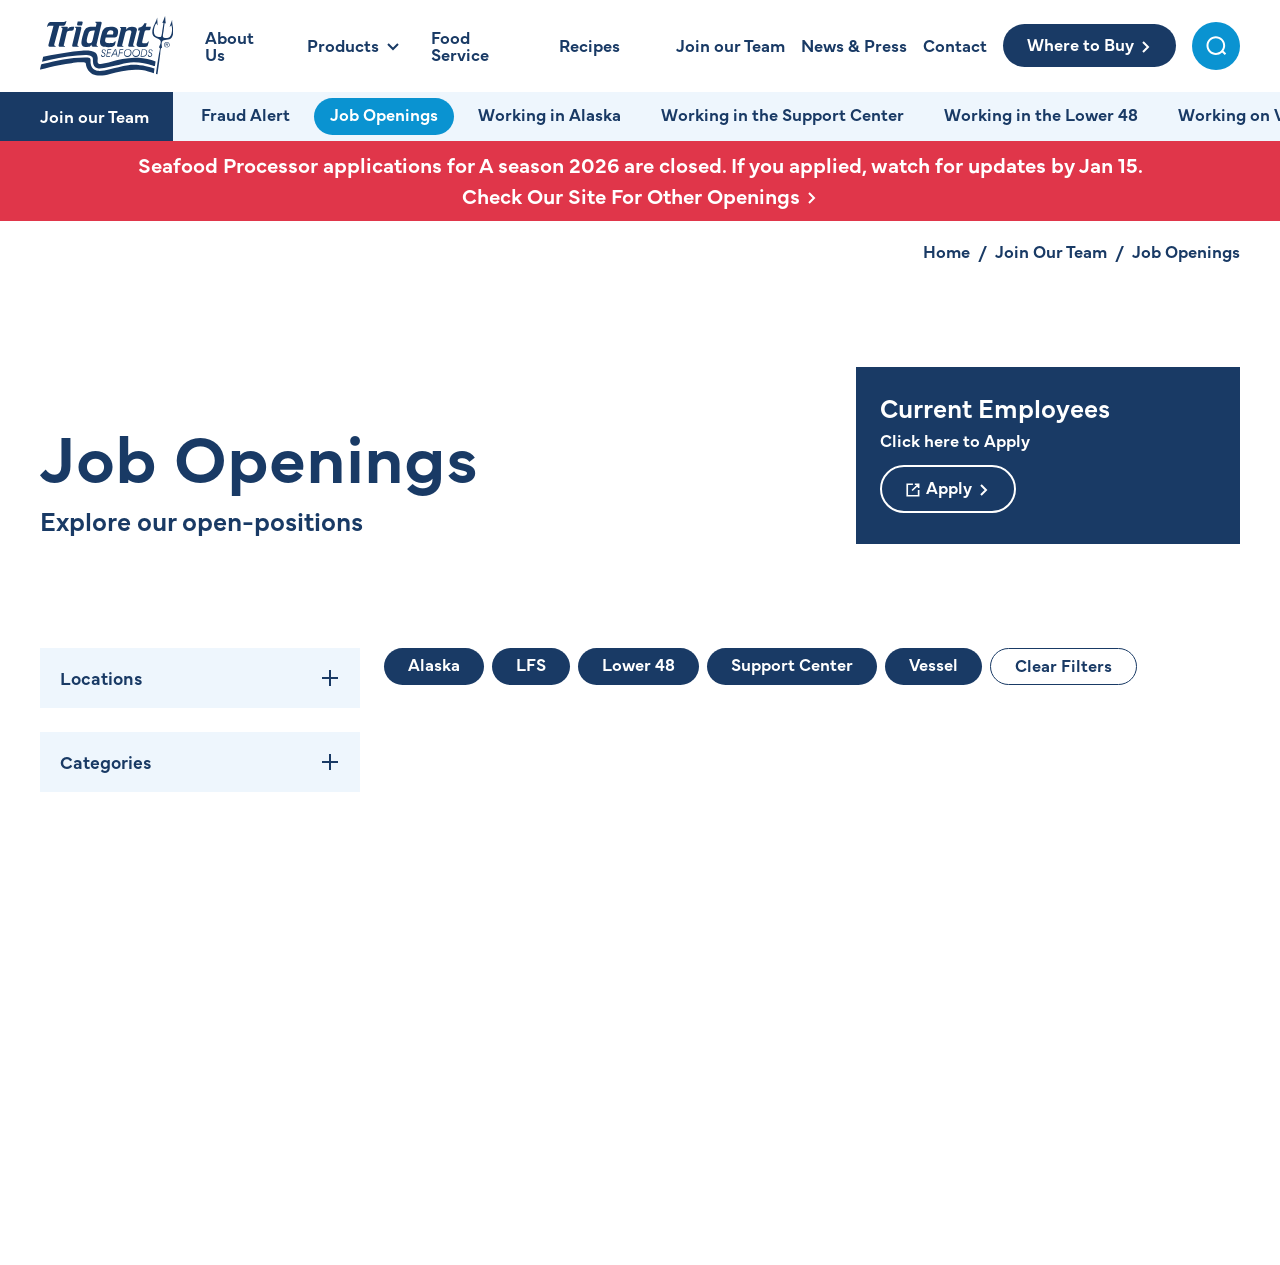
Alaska (434, 664)
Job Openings (384, 114)
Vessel (933, 664)
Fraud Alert (245, 114)
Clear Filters (1063, 665)
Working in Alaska (549, 114)
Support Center (792, 664)
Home (946, 251)
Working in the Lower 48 (1041, 114)
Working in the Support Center (782, 114)
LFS (531, 664)
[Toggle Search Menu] (1216, 46)
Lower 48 (638, 664)
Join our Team (94, 116)
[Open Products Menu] (353, 45)
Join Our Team (1051, 251)
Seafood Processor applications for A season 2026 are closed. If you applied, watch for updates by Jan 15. (640, 180)
